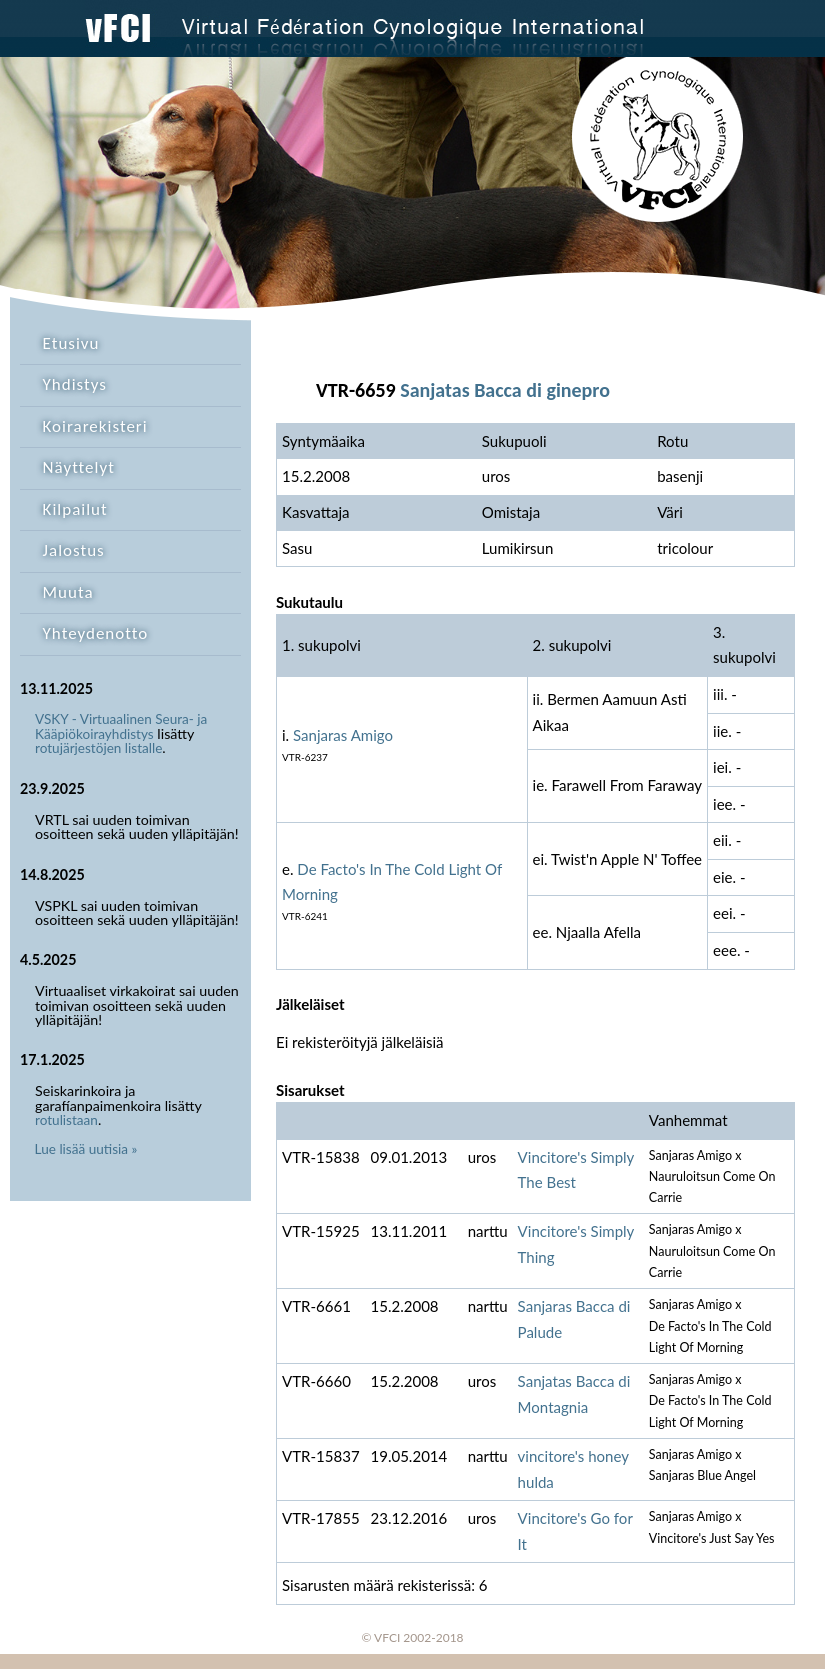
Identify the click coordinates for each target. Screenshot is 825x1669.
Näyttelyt (79, 467)
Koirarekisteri (95, 426)
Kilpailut (75, 509)
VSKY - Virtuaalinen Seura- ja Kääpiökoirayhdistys (121, 726)
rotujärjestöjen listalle (98, 748)
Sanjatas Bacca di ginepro (505, 390)
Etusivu (71, 343)
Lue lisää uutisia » (86, 1149)
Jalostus (74, 550)
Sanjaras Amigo (343, 735)
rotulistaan (66, 1120)
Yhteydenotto (96, 633)
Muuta (68, 592)
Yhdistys (75, 384)
